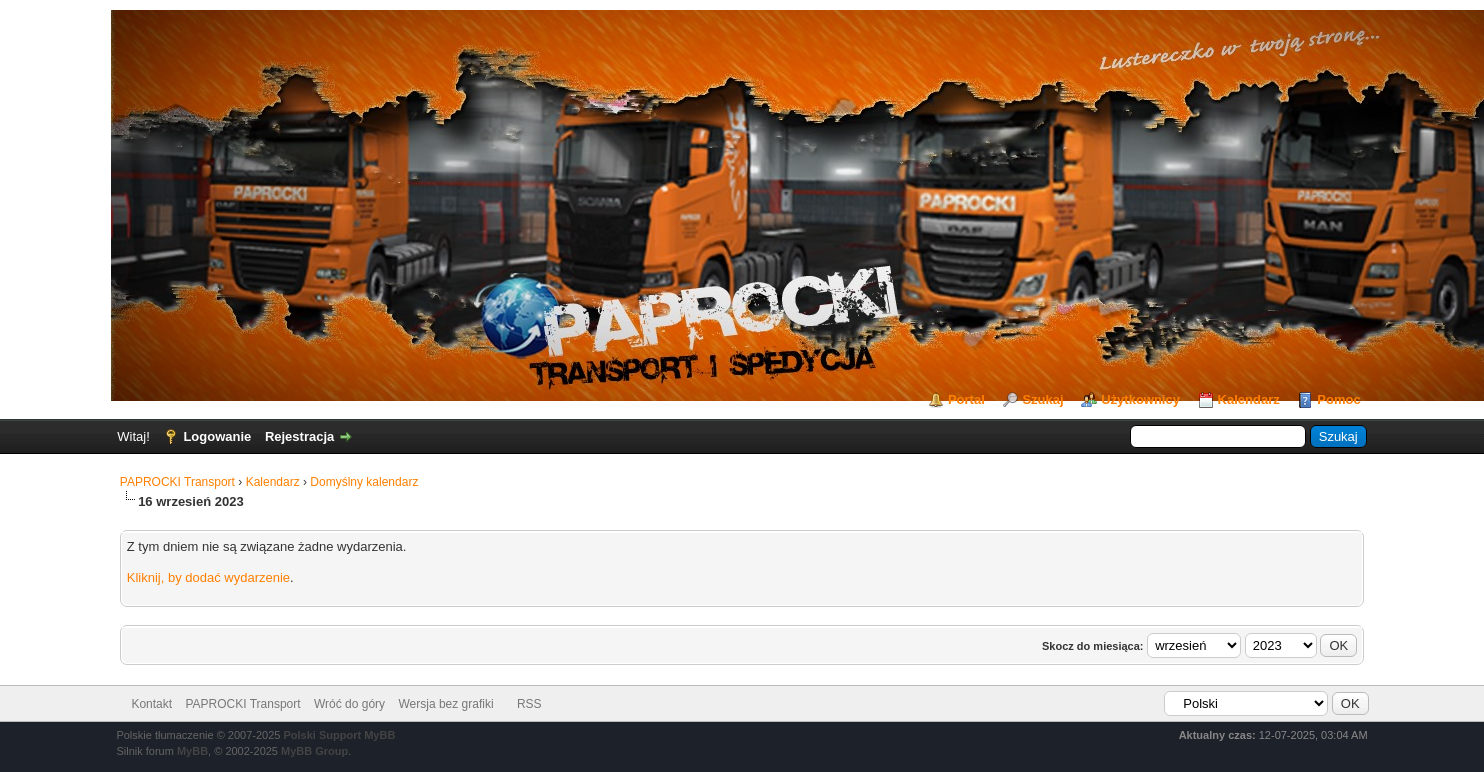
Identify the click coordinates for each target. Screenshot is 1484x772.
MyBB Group (314, 751)
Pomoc (1338, 399)
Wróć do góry (349, 704)
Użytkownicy (1140, 399)
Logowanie (217, 436)
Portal (966, 399)
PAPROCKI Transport (177, 482)
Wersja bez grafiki (445, 704)
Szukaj (1042, 399)
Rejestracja (299, 436)
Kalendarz (1249, 399)
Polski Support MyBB (340, 735)
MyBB (192, 751)
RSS (529, 704)
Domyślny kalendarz (364, 482)
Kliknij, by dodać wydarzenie (208, 577)
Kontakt (151, 704)
